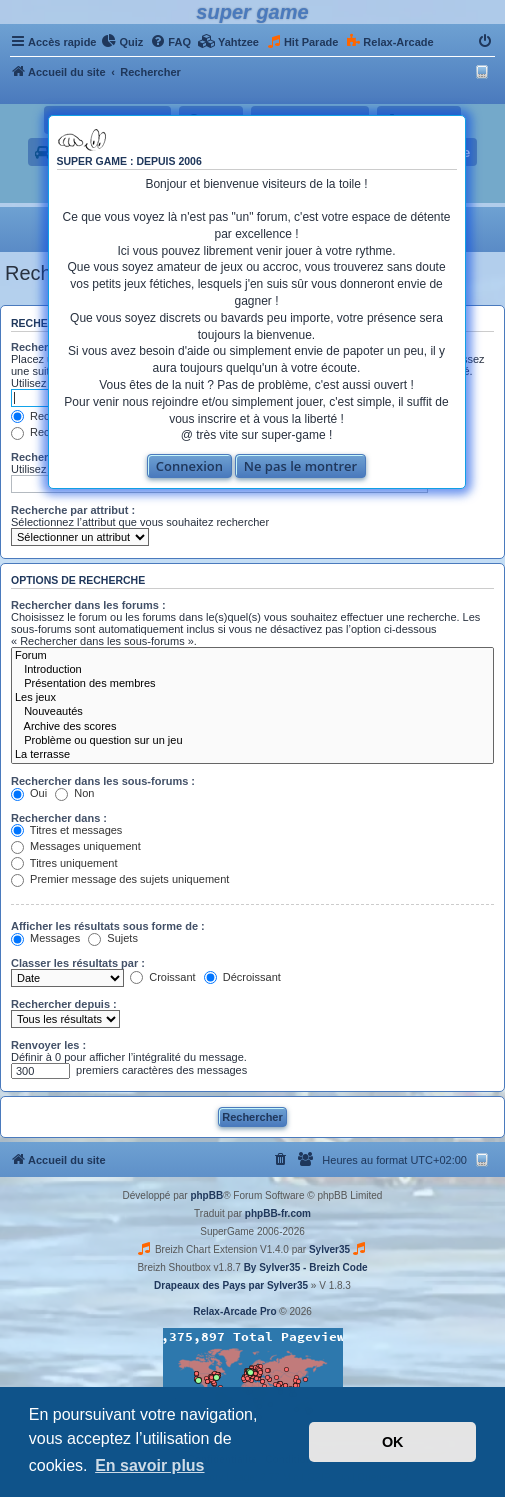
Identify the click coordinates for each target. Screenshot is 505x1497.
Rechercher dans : (59, 818)
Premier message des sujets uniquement (120, 879)
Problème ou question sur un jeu (252, 741)
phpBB (206, 1195)
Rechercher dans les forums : (88, 605)
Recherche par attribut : (73, 510)
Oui (29, 793)
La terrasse (252, 755)
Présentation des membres (252, 684)
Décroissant (242, 977)
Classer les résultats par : (78, 963)
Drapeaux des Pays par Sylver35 (231, 1285)
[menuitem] (122, 42)
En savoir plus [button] (149, 1465)
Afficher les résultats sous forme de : (108, 926)
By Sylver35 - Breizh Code (306, 1267)
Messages (45, 938)
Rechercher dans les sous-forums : (103, 781)
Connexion (189, 466)
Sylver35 (329, 1249)
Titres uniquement (64, 863)
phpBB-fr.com (278, 1213)
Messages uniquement (76, 846)
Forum (252, 656)
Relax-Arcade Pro (234, 1311)
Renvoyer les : (48, 1045)
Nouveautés (252, 712)
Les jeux (252, 698)
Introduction (252, 670)
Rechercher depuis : (64, 1004)
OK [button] (393, 1442)
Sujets (113, 938)
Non (74, 793)
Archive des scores (252, 727)
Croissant (163, 977)
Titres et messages (66, 830)
